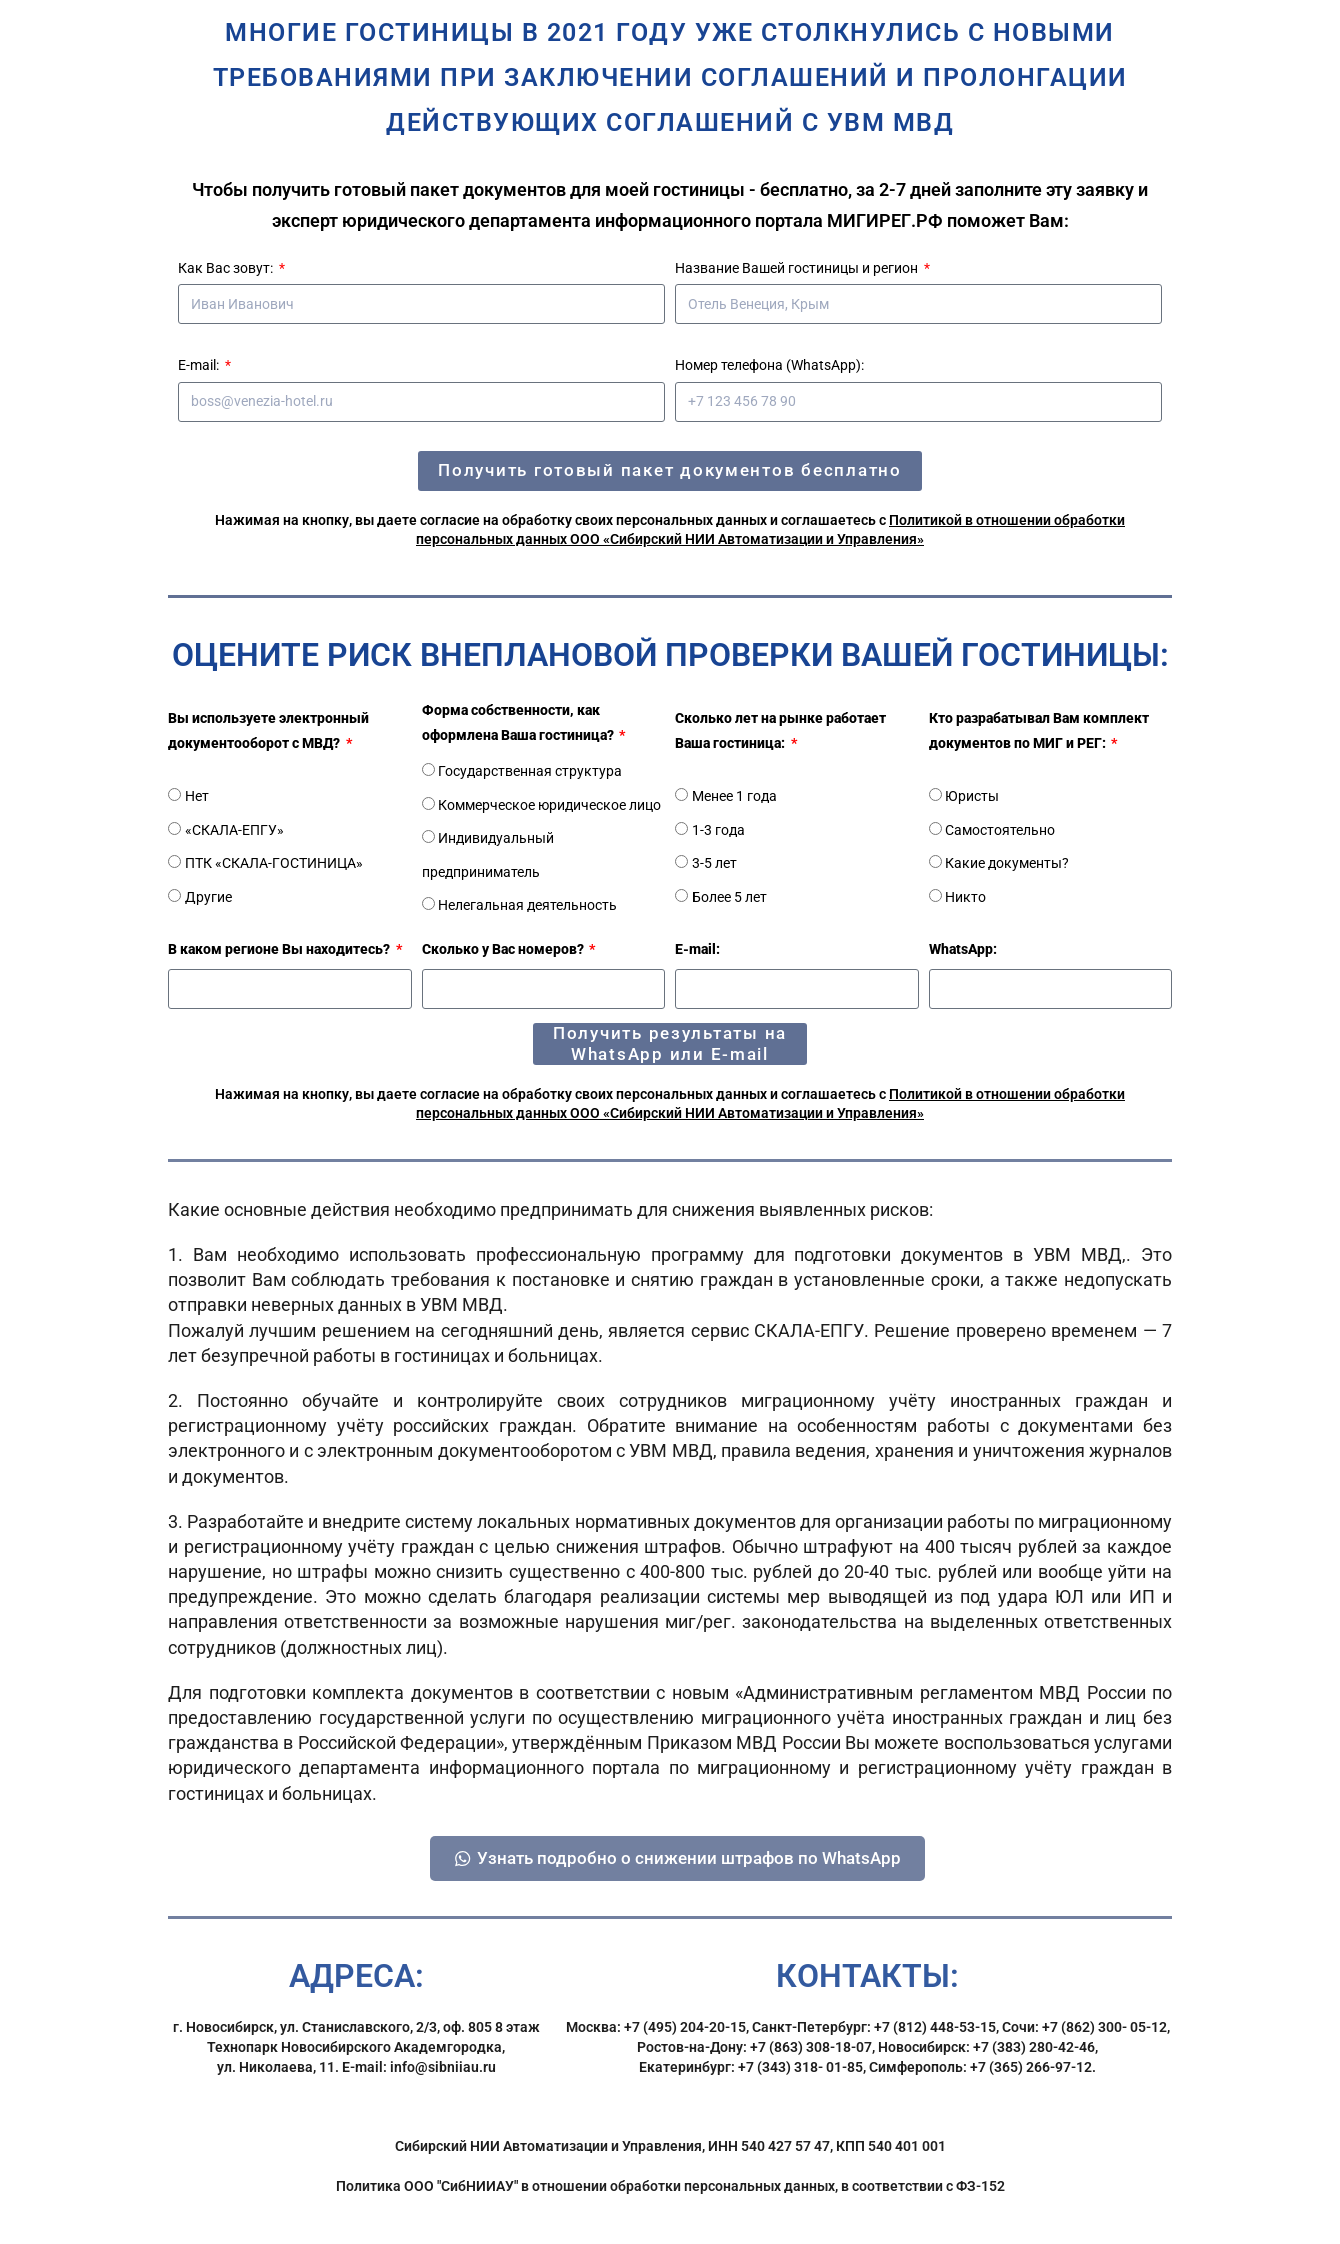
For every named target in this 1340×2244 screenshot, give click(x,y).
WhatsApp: (963, 949)
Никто (965, 897)
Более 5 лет (729, 897)
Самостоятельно (1000, 830)
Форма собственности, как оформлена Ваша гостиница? (519, 722)
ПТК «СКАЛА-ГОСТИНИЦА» (274, 863)
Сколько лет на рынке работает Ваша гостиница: (780, 730)
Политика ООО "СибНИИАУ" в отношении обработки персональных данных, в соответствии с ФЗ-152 (670, 2203)
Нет (197, 796)
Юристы (972, 796)
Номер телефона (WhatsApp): (769, 365)
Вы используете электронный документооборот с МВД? (268, 730)
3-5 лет (714, 863)
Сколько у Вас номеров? (504, 949)
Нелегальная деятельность (527, 905)
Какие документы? (1007, 863)
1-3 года (718, 830)
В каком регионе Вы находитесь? (280, 949)
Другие (208, 897)
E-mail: (200, 365)
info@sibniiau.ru (443, 2084)
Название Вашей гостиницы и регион (798, 268)
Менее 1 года (734, 796)
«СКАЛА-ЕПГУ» (234, 830)
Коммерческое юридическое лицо (549, 805)
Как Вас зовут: (227, 268)
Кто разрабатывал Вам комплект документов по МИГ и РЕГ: (1039, 730)
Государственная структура (530, 771)
